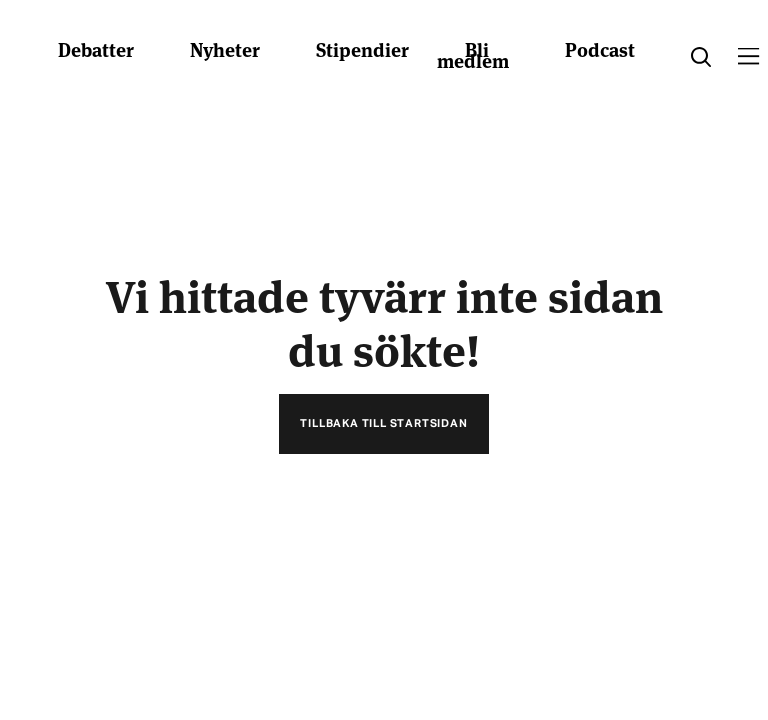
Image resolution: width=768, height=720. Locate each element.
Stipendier (362, 48)
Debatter (96, 48)
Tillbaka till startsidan (383, 423)
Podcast (600, 48)
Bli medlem (473, 54)
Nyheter (225, 48)
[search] (701, 57)
